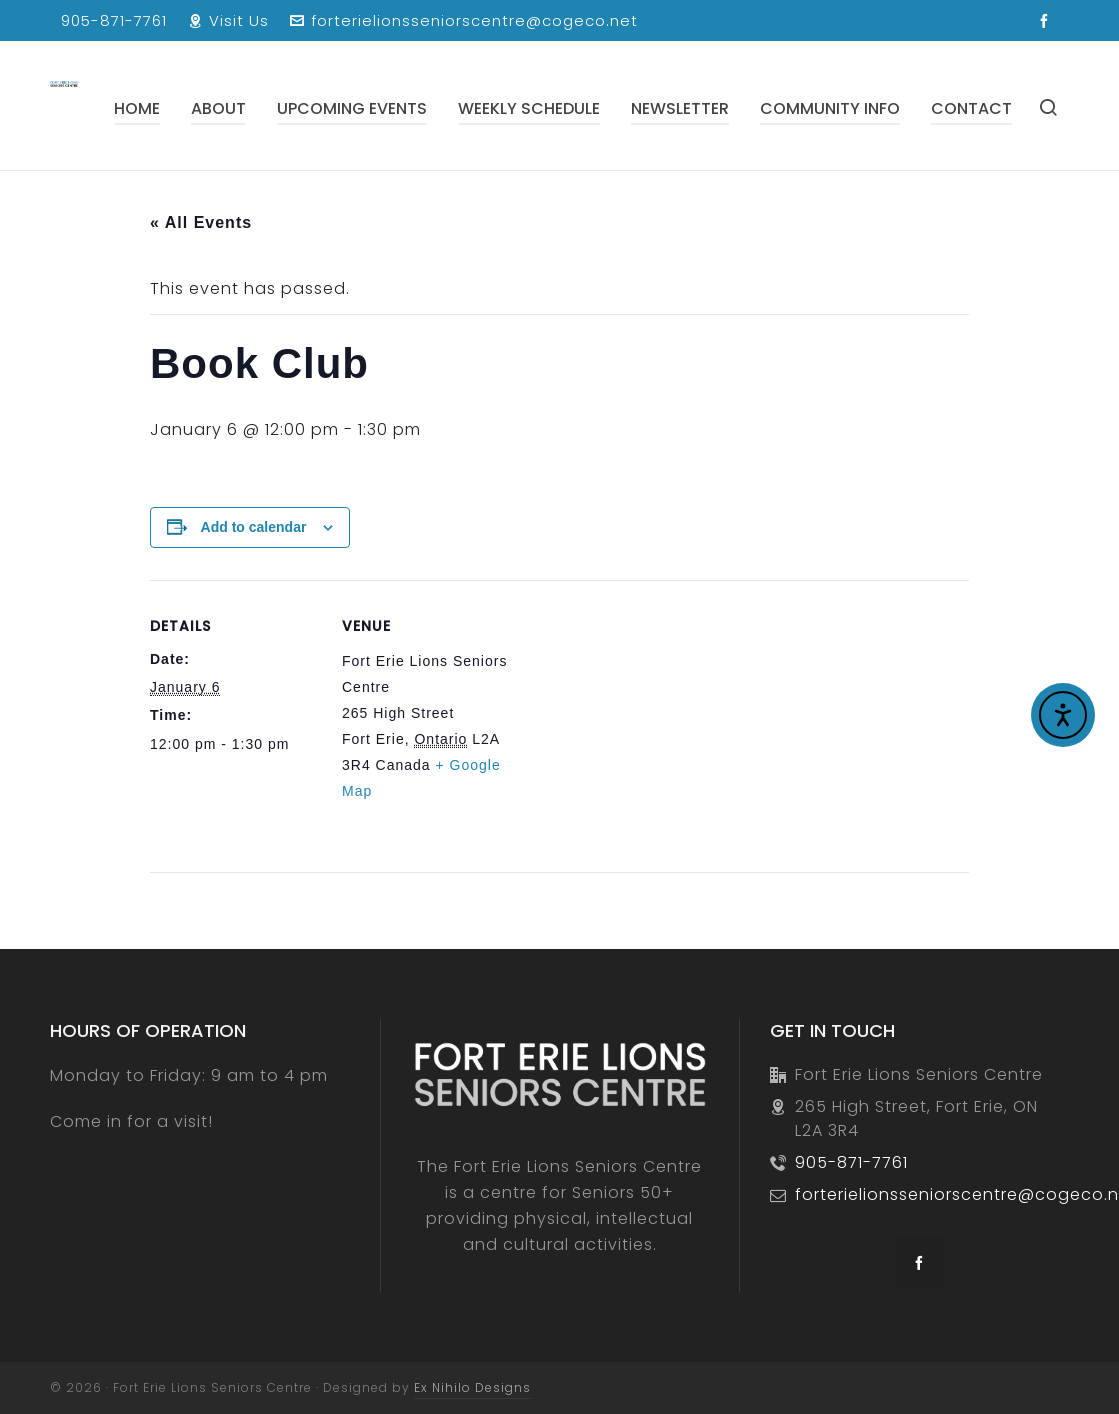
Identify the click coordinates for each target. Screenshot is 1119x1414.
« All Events (201, 222)
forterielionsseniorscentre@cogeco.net (464, 20)
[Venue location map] (639, 718)
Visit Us (228, 20)
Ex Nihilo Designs (472, 1387)
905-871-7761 (114, 20)
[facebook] (1047, 21)
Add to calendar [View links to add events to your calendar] (254, 527)
